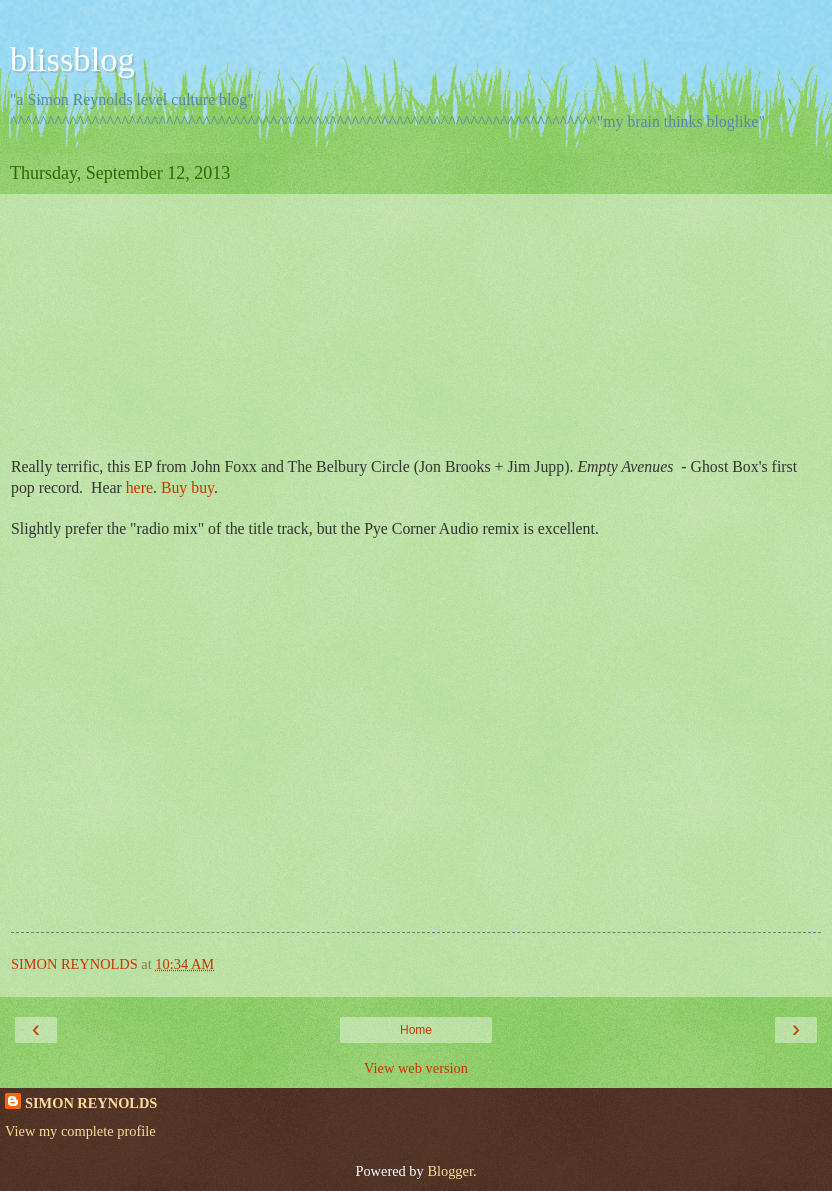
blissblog (72, 59)
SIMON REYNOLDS (91, 1103)
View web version (416, 1068)
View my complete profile (80, 1131)
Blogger (450, 1171)
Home (416, 1030)
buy (202, 487)
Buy (176, 487)
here (139, 487)
